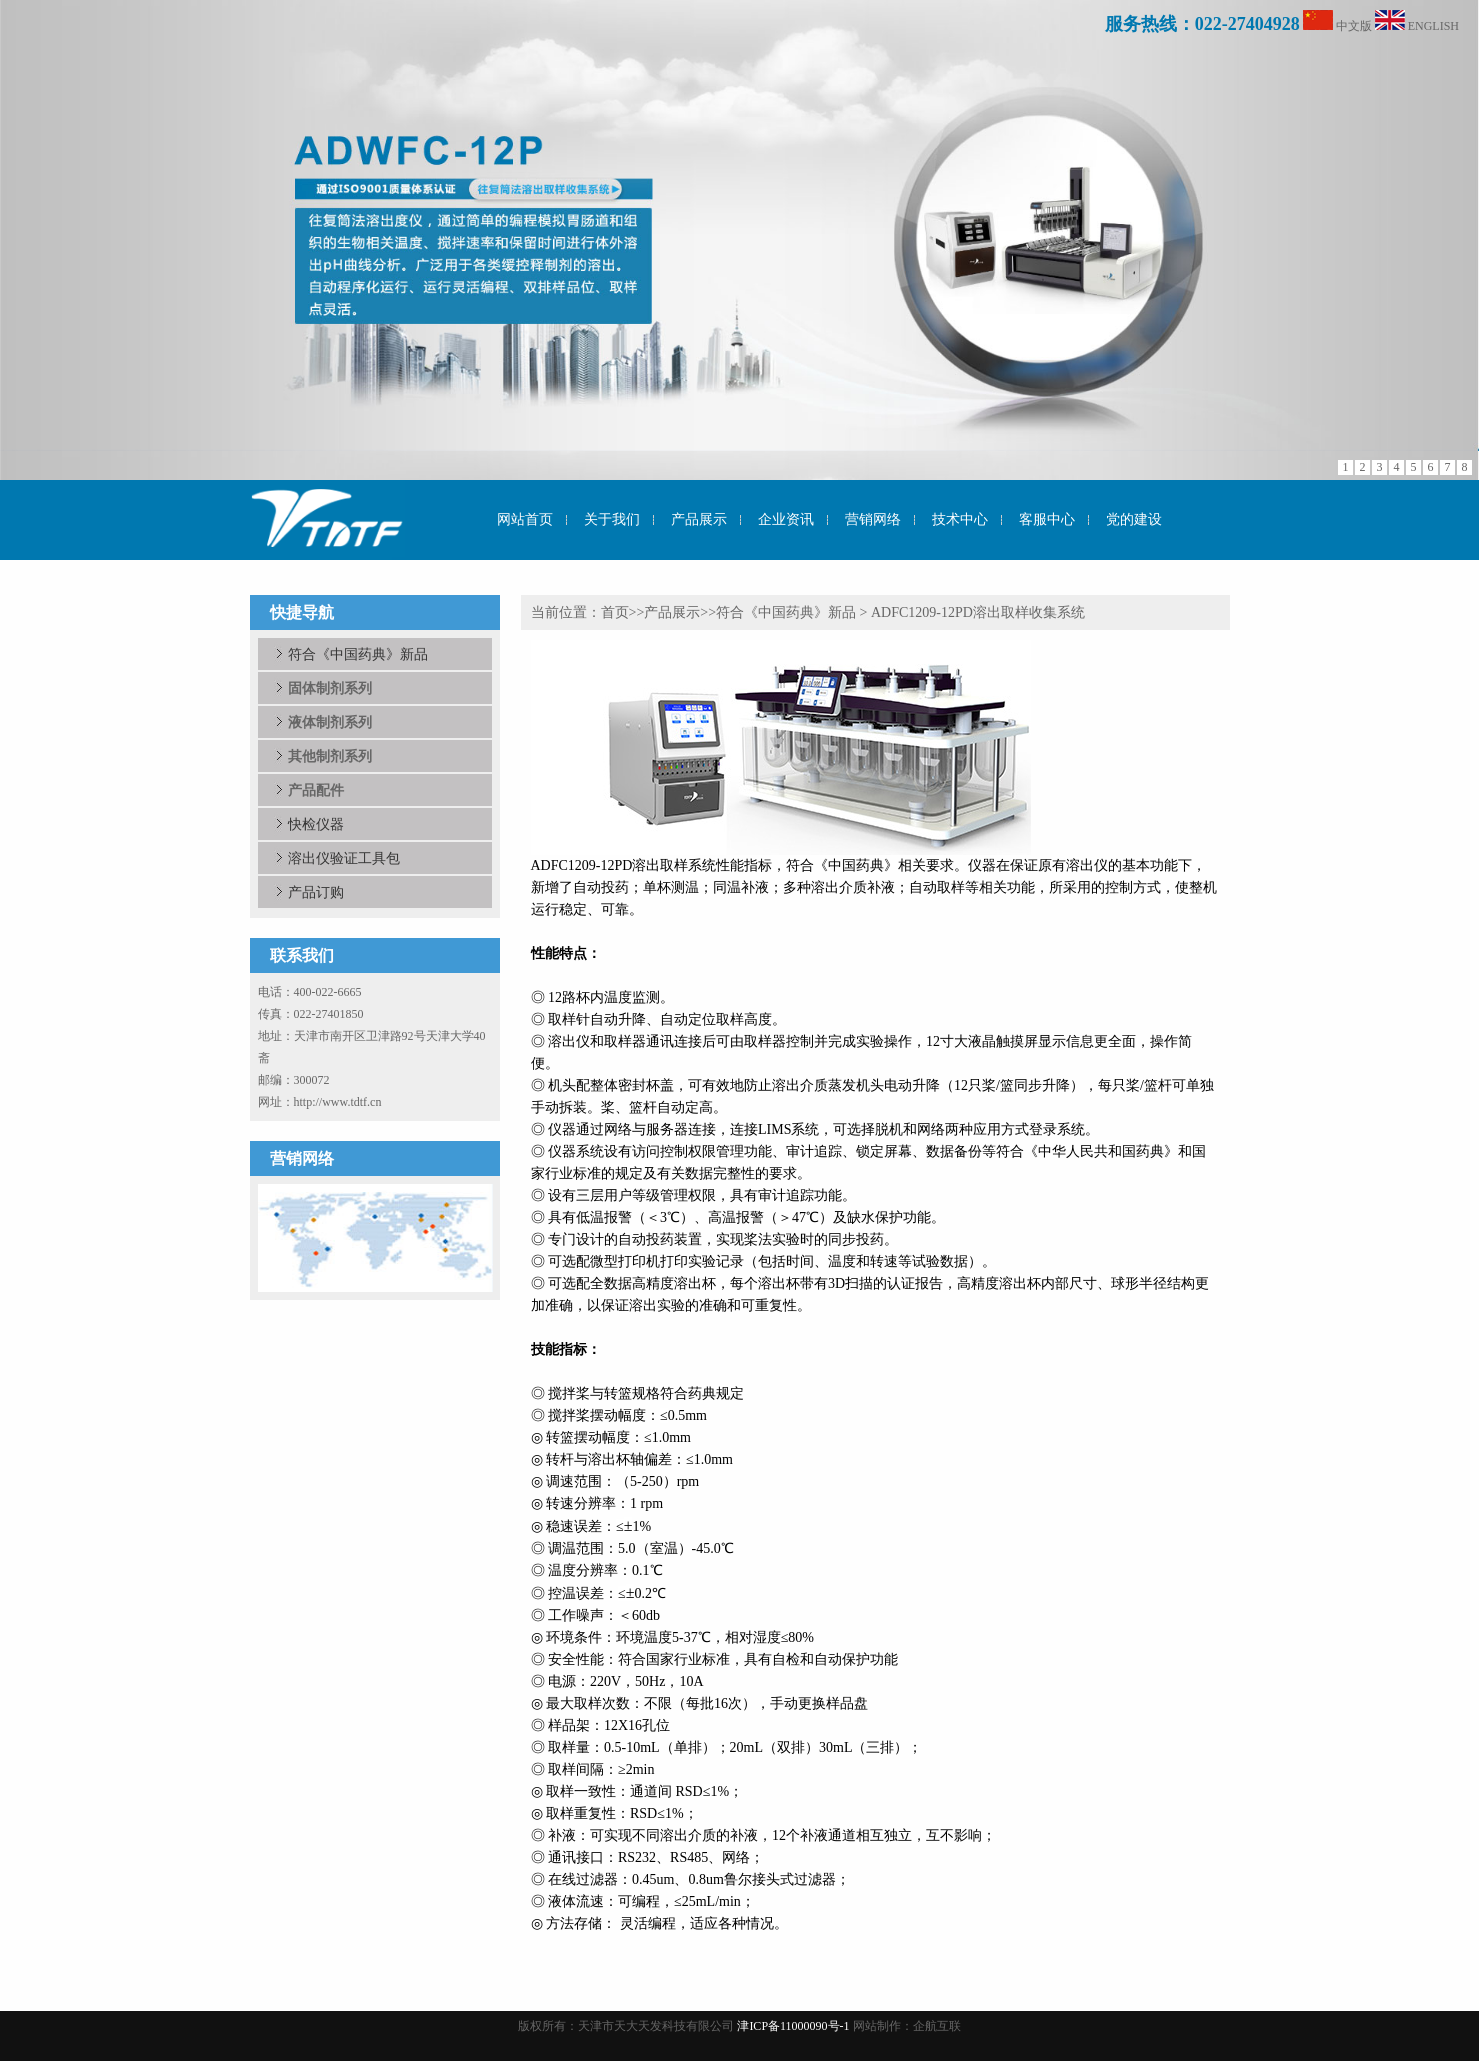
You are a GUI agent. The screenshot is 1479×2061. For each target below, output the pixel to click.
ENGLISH (1433, 26)
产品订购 (316, 892)
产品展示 (672, 612)
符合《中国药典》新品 (358, 654)
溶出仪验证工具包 (344, 858)
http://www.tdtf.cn (338, 1102)
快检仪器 (316, 824)
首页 (615, 612)
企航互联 (937, 2026)
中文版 (1354, 26)
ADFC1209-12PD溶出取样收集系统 (978, 612)
